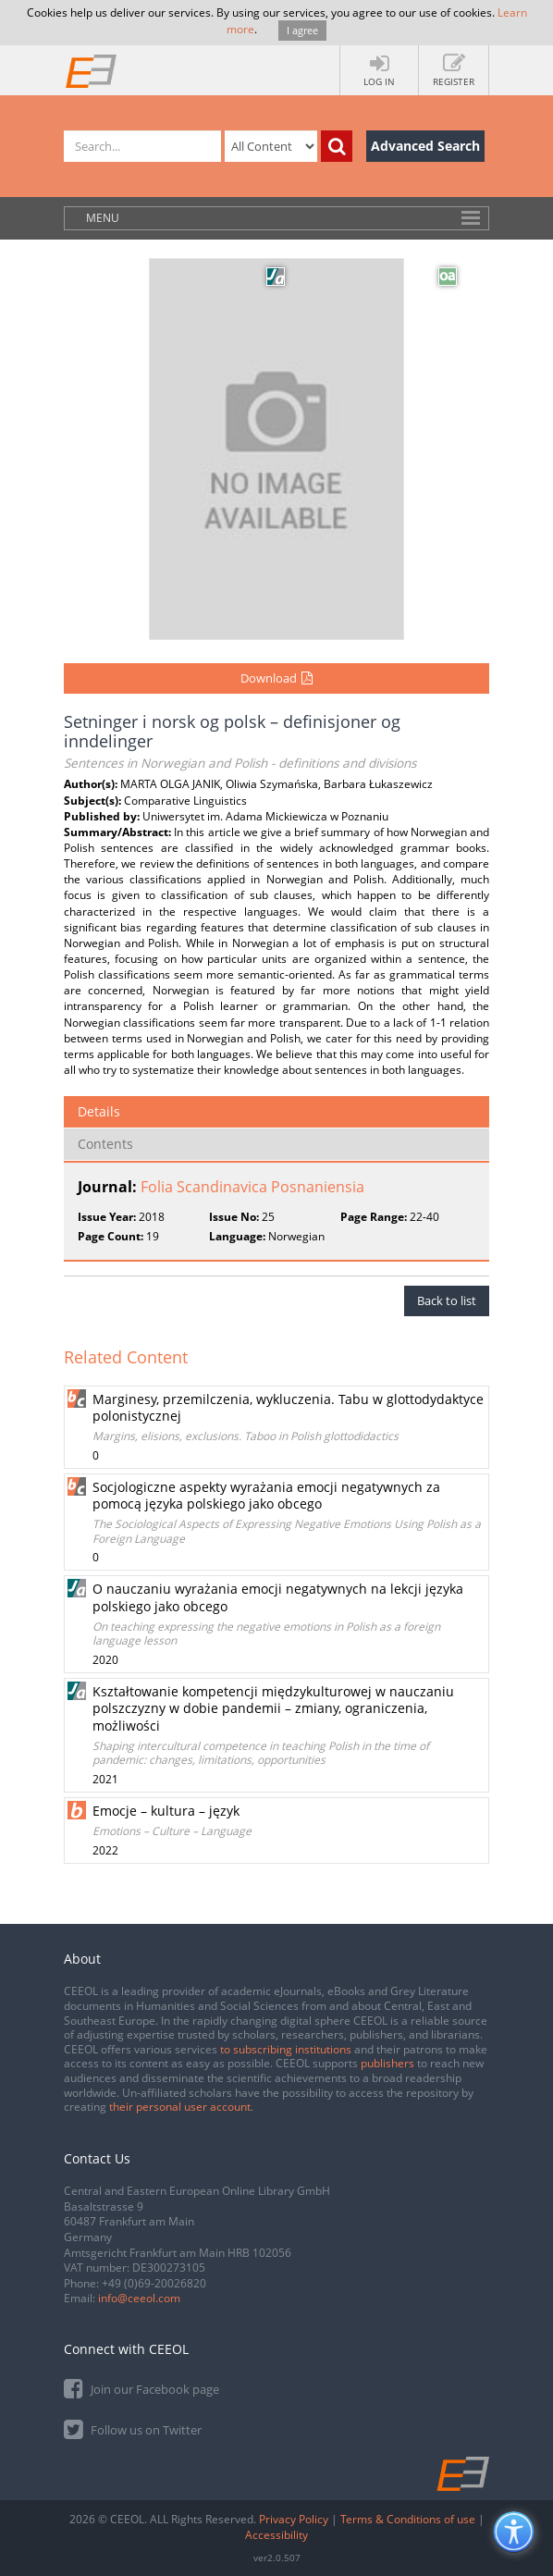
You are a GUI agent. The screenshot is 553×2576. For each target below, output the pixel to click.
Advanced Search (425, 145)
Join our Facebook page (141, 2387)
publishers (387, 2063)
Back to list (446, 1300)
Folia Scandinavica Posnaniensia (252, 1187)
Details (99, 1111)
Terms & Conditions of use (407, 2519)
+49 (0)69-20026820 (154, 2283)
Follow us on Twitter (133, 2428)
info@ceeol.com (139, 2298)
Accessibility (276, 2535)
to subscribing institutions (285, 2049)
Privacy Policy (293, 2519)
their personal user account (180, 2106)
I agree (302, 30)
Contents (105, 1143)
